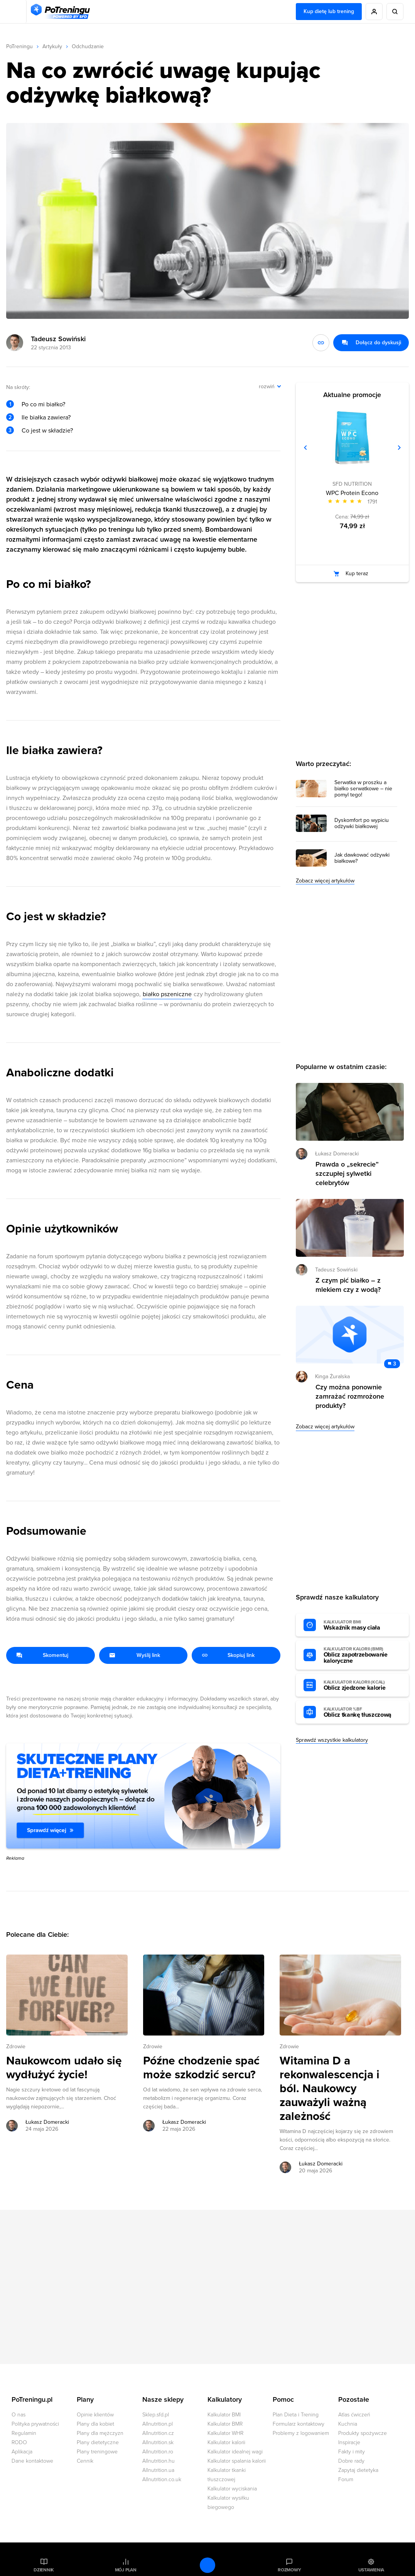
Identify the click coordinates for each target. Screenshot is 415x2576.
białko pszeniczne (167, 994)
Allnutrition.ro (157, 2451)
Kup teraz (357, 573)
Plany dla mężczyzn (100, 2433)
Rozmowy (289, 2570)
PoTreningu (19, 46)
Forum (345, 2479)
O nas (18, 2414)
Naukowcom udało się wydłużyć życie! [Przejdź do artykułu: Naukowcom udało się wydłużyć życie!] (64, 2068)
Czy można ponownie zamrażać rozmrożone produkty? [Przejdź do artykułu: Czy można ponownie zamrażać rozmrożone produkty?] (349, 1396)
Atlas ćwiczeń (354, 2414)
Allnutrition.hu (158, 2461)
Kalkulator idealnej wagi (235, 2451)
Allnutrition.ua (158, 2470)
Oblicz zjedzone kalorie (362, 1685)
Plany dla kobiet (95, 2424)
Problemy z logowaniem (301, 2433)
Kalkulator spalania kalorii (237, 2461)
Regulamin (24, 2433)
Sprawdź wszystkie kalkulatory (332, 1740)
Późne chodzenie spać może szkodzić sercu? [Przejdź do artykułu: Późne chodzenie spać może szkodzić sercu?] (201, 2068)
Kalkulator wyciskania (232, 2488)
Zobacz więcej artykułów (325, 880)
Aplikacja (22, 2451)
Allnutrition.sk (158, 2442)
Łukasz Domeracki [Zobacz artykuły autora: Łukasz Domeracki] (47, 2122)
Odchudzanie (88, 46)
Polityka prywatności (35, 2424)
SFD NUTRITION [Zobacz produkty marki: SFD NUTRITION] (352, 484)
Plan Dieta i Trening (296, 2414)
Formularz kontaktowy (298, 2424)
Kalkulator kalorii (226, 2442)
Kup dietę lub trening (329, 11)
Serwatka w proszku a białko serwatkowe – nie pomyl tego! (363, 789)
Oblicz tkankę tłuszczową (362, 1712)
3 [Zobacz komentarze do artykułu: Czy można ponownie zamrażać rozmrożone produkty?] (394, 1363)
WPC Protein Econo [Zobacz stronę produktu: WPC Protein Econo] (352, 493)
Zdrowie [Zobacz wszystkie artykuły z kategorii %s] (15, 2046)
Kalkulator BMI (224, 2414)
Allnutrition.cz (158, 2433)
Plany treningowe (97, 2451)
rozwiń (267, 386)
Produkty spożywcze (362, 2433)
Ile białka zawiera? (46, 417)
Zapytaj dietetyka (358, 2470)
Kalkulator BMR (225, 2424)
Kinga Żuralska (332, 1376)
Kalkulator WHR (225, 2433)
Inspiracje (349, 2442)
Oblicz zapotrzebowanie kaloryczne (362, 1655)
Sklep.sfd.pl (155, 2414)
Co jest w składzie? (47, 430)
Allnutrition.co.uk (161, 2479)
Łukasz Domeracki (337, 1153)
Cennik (85, 2461)
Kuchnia (347, 2424)
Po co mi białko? (43, 404)
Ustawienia (371, 2570)
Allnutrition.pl (157, 2424)
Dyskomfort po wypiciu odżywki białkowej (361, 823)
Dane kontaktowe (32, 2461)
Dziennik (44, 2570)
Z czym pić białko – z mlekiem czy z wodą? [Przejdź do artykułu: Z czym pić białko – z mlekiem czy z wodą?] (348, 1285)
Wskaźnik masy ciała (362, 1625)
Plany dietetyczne (98, 2442)
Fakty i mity (351, 2451)
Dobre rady (351, 2461)
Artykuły (52, 46)
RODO (19, 2442)
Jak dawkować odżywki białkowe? (362, 858)
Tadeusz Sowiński (58, 339)
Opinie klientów (95, 2414)
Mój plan (126, 2570)
